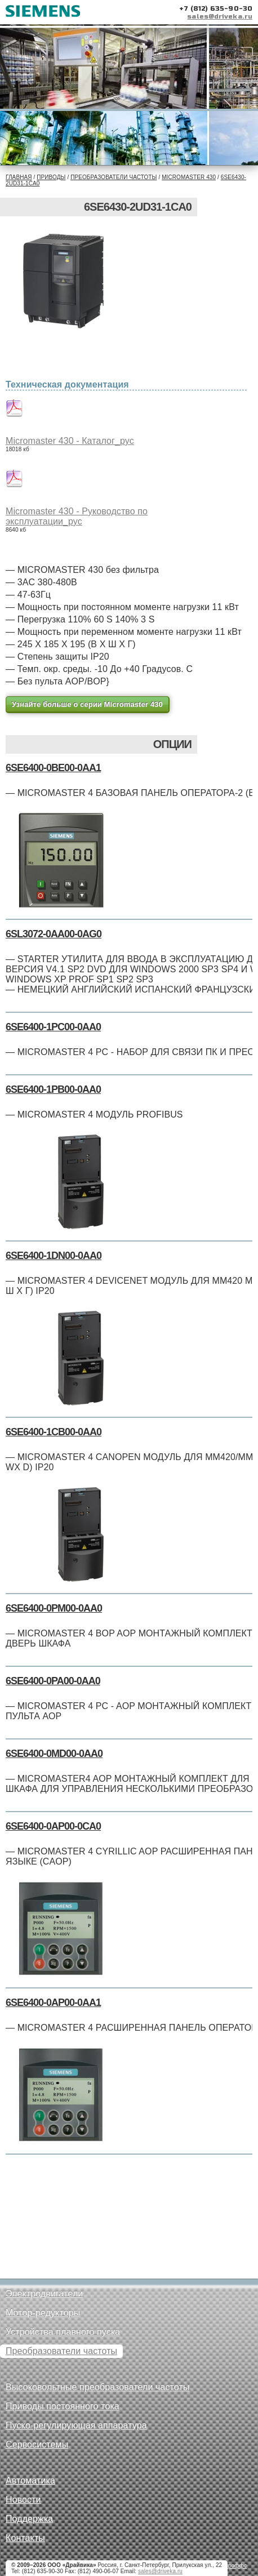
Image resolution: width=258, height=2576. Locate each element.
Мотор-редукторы (43, 2312)
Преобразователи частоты (113, 177)
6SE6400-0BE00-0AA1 (53, 767)
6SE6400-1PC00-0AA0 (53, 1027)
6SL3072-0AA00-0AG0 (53, 934)
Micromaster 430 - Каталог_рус (70, 441)
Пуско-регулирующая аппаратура (76, 2425)
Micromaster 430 (189, 177)
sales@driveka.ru (219, 16)
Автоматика (30, 2480)
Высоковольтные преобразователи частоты (97, 2387)
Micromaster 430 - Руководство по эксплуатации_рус (77, 516)
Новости (23, 2499)
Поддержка (29, 2519)
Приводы (51, 177)
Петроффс (233, 2565)
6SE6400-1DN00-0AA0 (53, 1255)
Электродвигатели (44, 2293)
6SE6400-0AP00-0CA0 (53, 1826)
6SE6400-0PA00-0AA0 (53, 1681)
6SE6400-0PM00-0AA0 (54, 1608)
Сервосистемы (37, 2444)
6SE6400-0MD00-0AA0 (54, 1753)
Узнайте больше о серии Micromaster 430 (87, 704)
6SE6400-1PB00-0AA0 (53, 1089)
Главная (19, 177)
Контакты (25, 2538)
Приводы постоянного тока (62, 2406)
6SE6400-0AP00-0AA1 (53, 2002)
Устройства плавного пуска (63, 2332)
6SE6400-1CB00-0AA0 (53, 1432)
